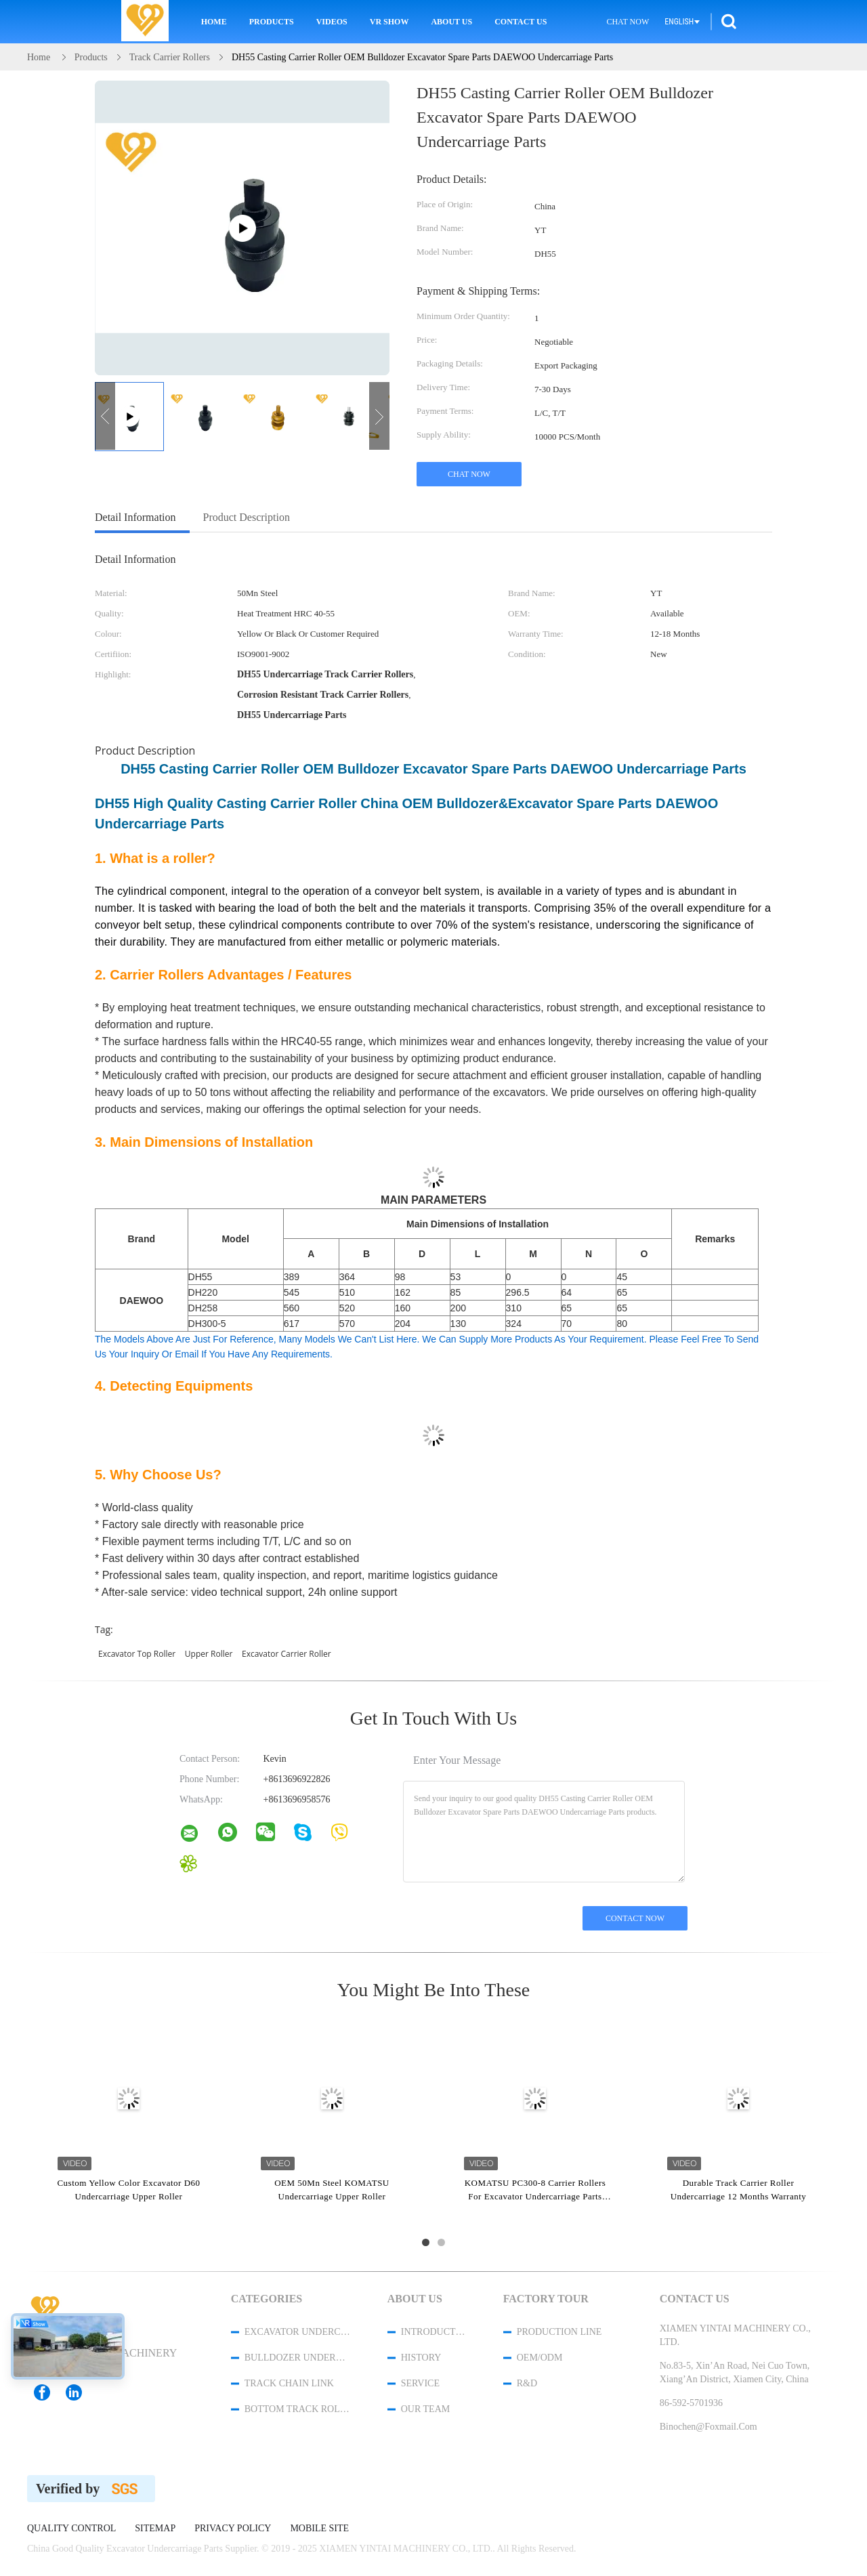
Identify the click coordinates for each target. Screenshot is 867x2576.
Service (420, 2383)
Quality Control (71, 2528)
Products (271, 21)
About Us (451, 21)
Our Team (425, 2409)
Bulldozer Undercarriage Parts (298, 2357)
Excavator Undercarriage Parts (298, 2332)
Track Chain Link (289, 2383)
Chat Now (627, 21)
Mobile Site (319, 2528)
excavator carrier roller (286, 1654)
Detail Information (135, 517)
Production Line (559, 2332)
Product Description (246, 517)
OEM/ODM (540, 2357)
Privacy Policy (232, 2528)
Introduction (434, 2332)
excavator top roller (136, 1654)
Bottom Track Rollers (298, 2409)
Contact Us (520, 21)
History (421, 2357)
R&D (527, 2383)
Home (214, 21)
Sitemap (155, 2528)
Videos (331, 21)
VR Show (389, 21)
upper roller (209, 1654)
